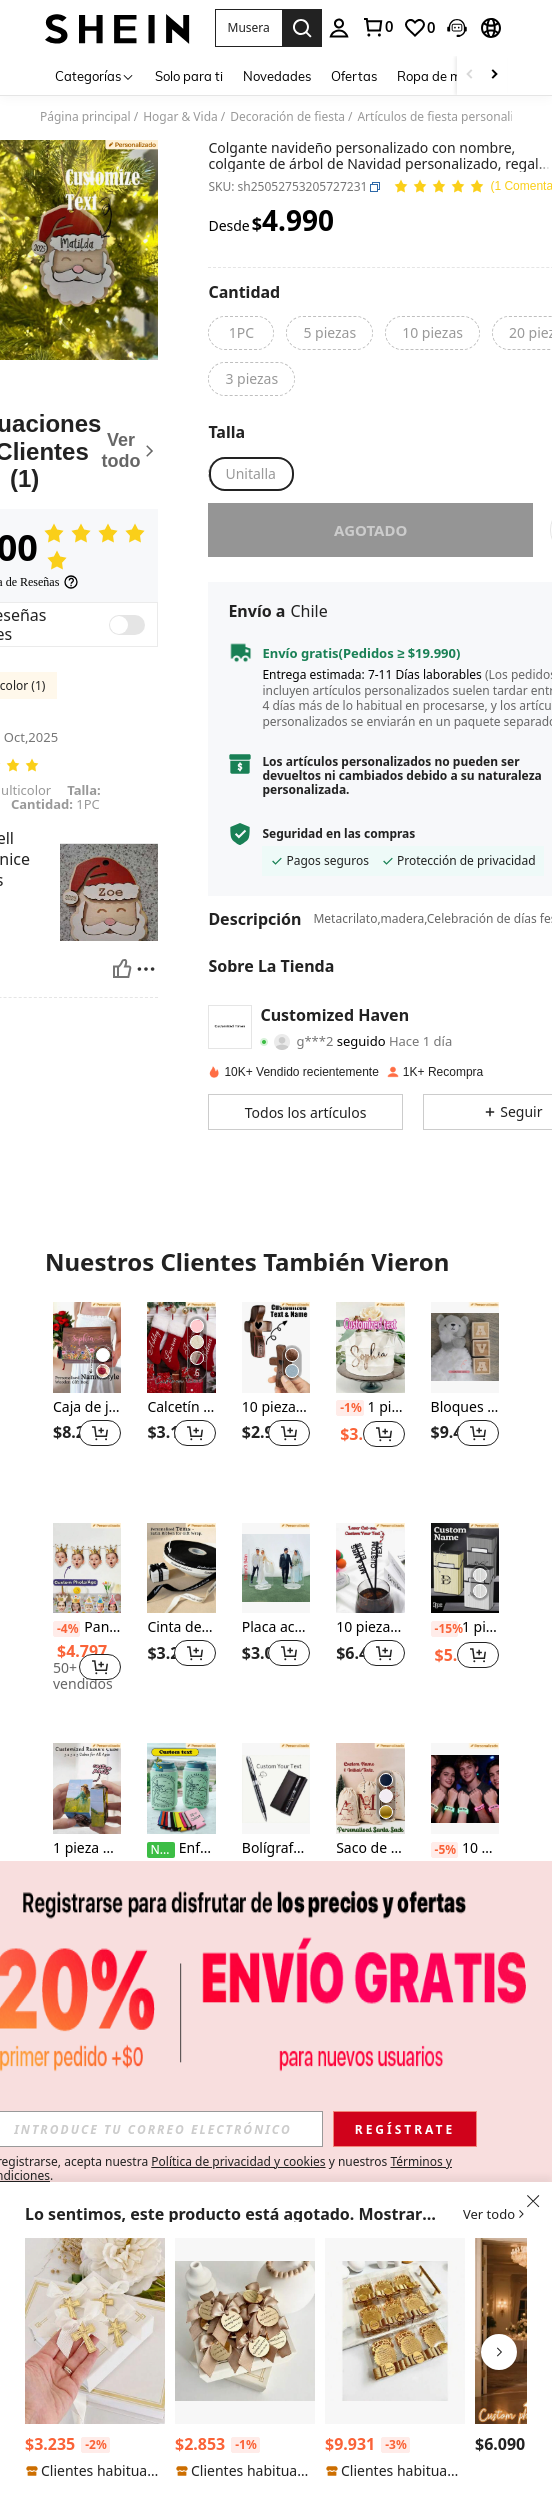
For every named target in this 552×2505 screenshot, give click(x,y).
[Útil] (122, 969)
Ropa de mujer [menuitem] (440, 76)
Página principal (85, 117)
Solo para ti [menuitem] (189, 76)
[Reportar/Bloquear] (146, 969)
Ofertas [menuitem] (354, 76)
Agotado (370, 530)
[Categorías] (95, 75)
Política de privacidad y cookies (238, 2161)
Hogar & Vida (180, 117)
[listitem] (87, 1396)
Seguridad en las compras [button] (338, 834)
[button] (248, 28)
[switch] (127, 625)
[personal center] (339, 28)
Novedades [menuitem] (277, 76)
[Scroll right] (494, 75)
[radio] (241, 333)
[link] (377, 27)
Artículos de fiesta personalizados (451, 117)
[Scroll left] (470, 75)
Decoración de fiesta (287, 117)
